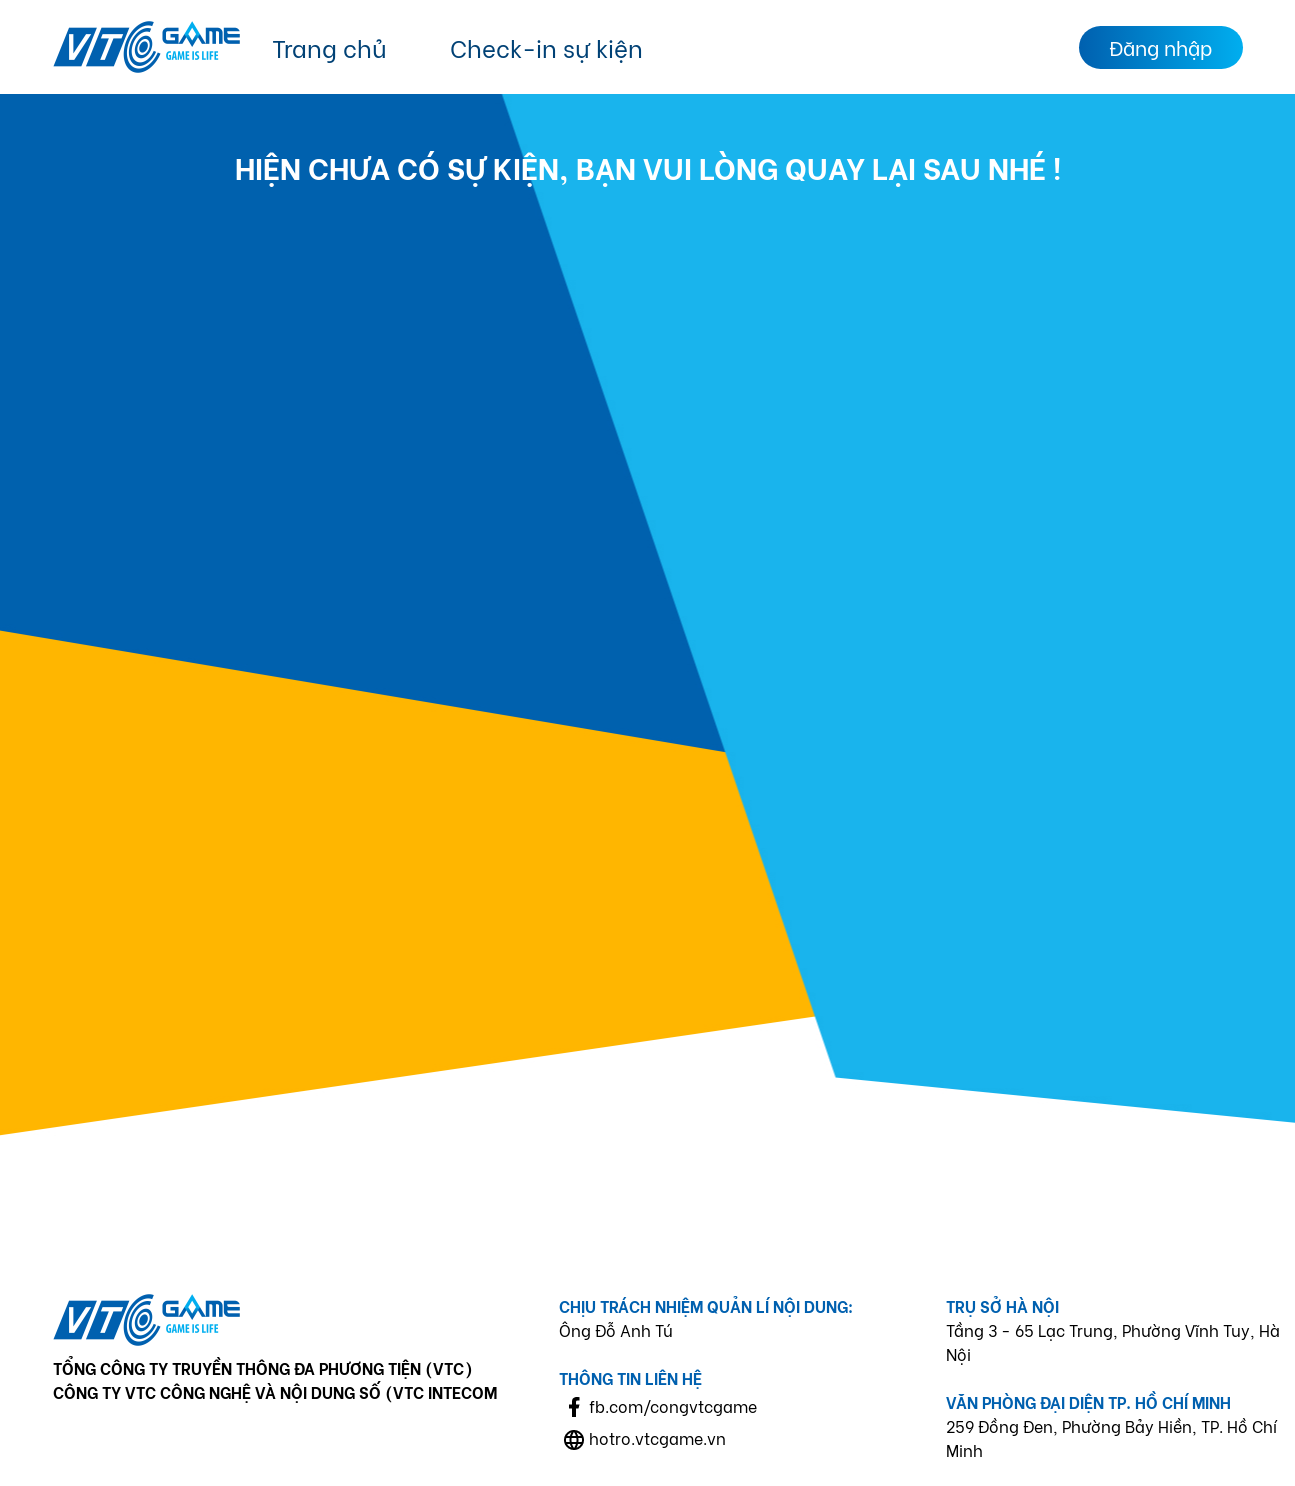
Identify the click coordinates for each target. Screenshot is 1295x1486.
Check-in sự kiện (546, 46)
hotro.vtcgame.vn (657, 1437)
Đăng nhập (1160, 46)
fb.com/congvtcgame (673, 1405)
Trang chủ (329, 46)
